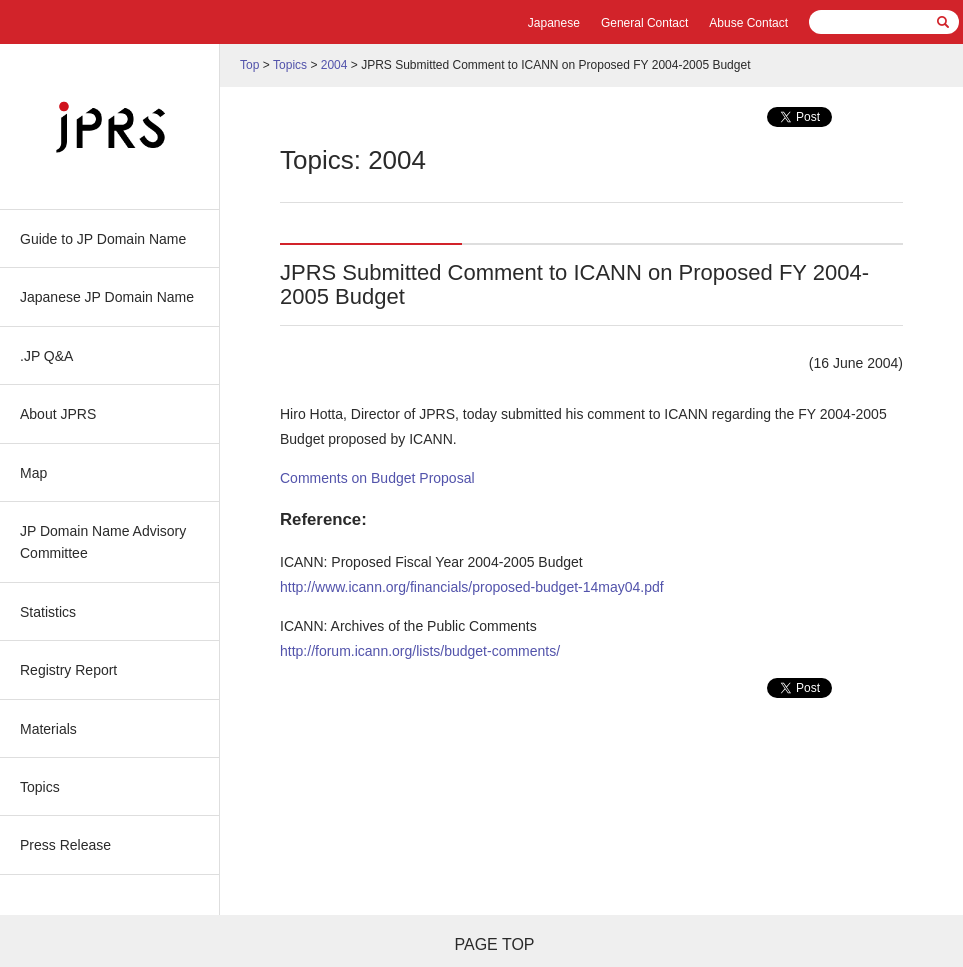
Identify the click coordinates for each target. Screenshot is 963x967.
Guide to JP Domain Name (103, 239)
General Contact (644, 23)
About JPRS (58, 414)
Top (249, 65)
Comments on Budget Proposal (377, 478)
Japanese (554, 23)
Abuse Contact (748, 23)
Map (33, 473)
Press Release (65, 845)
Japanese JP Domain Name (107, 297)
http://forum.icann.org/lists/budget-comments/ (420, 651)
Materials (48, 729)
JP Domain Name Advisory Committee (103, 542)
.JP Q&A (46, 356)
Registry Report (68, 670)
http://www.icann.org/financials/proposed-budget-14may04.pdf (472, 587)
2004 (334, 65)
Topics (40, 787)
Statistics (48, 612)
